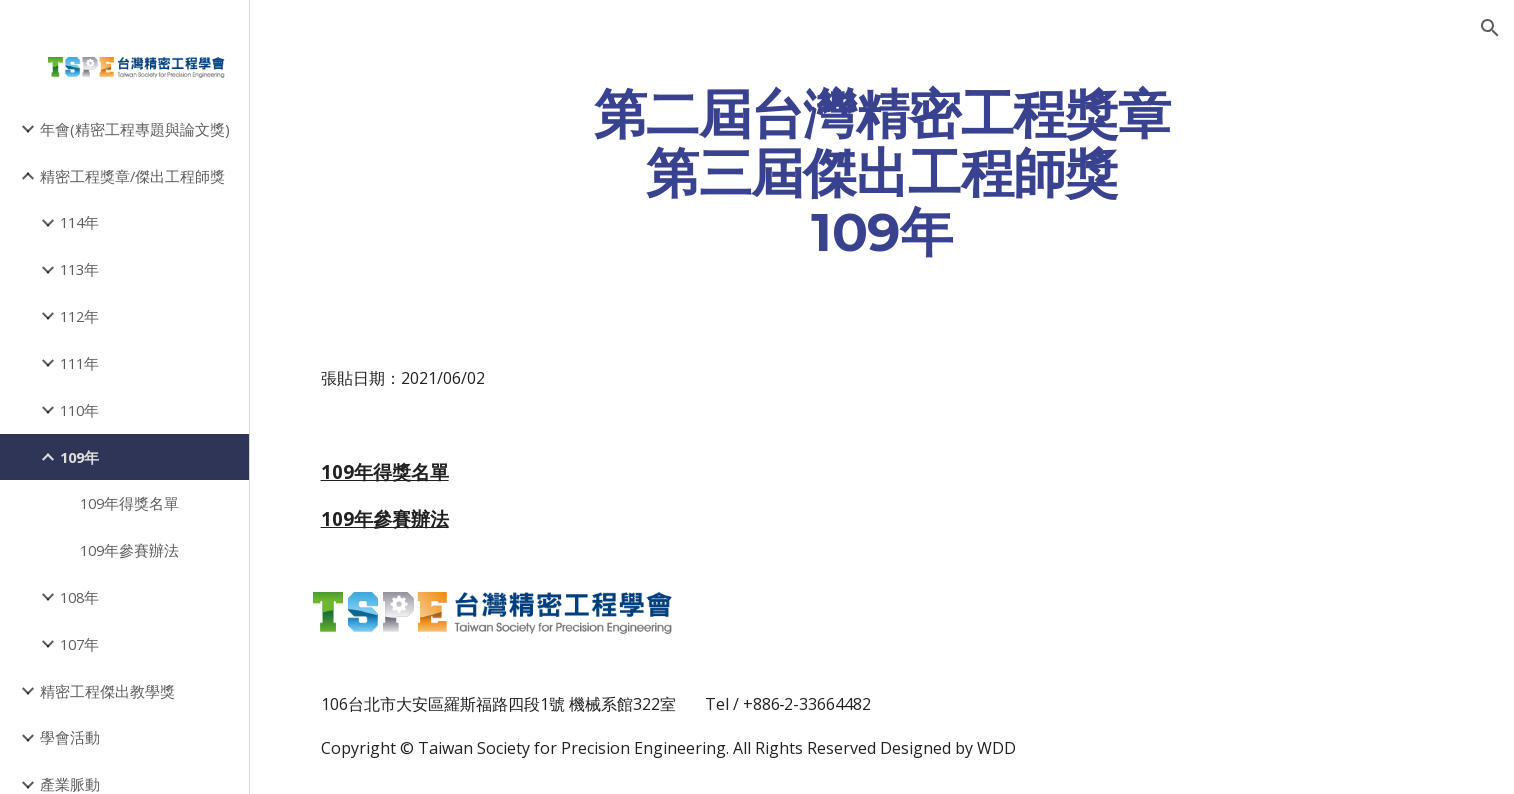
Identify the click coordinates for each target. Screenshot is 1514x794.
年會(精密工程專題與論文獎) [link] (135, 129)
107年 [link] (79, 644)
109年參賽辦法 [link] (129, 550)
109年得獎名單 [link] (129, 503)
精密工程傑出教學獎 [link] (107, 691)
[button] (1490, 28)
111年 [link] (79, 363)
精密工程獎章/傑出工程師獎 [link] (132, 176)
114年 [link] (79, 222)
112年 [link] (79, 316)
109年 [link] (79, 457)
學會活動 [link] (70, 737)
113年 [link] (79, 269)
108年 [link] (79, 597)
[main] (882, 173)
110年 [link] (79, 410)
